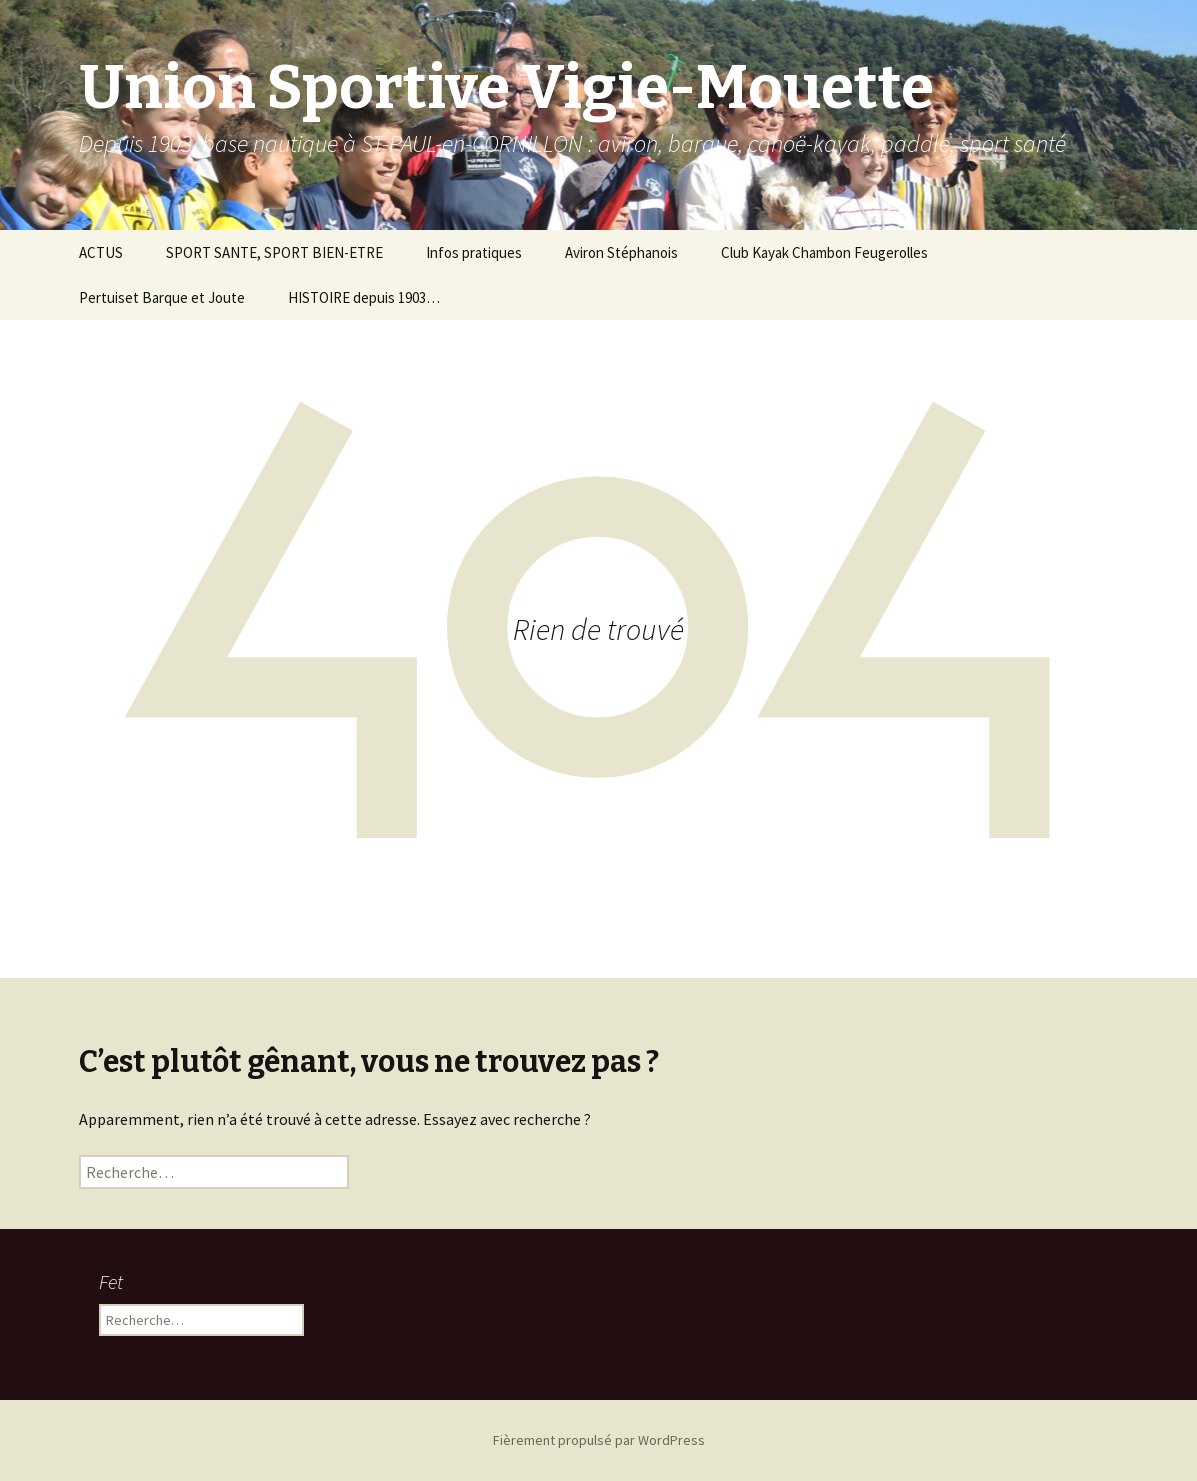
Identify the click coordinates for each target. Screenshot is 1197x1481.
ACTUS (101, 252)
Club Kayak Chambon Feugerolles (824, 252)
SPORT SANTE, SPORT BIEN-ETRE (274, 252)
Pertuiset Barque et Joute (162, 297)
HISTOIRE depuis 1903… (364, 297)
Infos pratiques (474, 252)
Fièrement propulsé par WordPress (599, 1440)
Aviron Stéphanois (621, 252)
